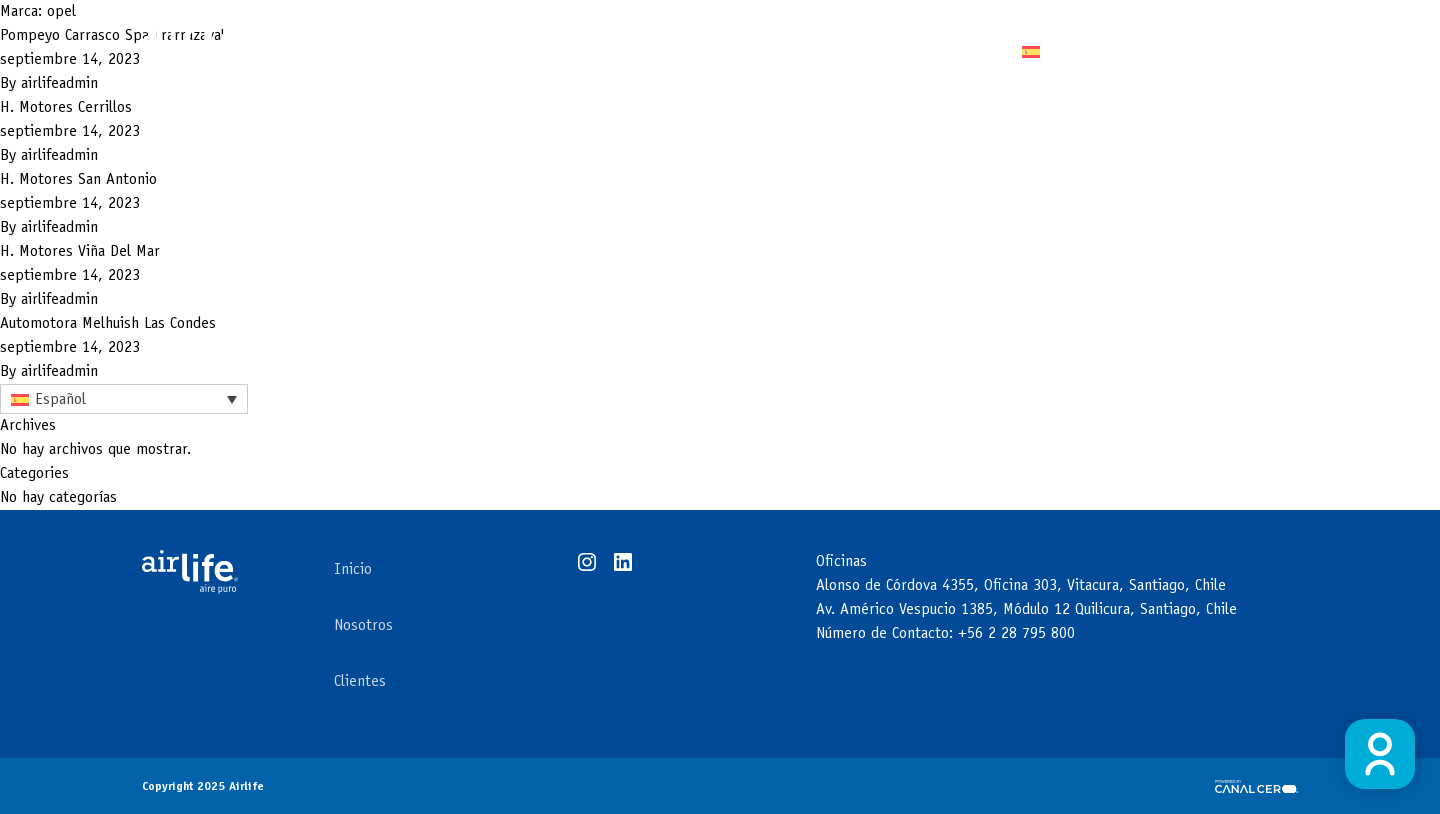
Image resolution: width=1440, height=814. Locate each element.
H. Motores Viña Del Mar (80, 252)
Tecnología (500, 50)
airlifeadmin (59, 156)
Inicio (353, 570)
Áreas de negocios (700, 50)
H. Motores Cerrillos (66, 108)
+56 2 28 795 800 (1016, 634)
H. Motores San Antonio (78, 180)
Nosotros (363, 626)
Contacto (950, 50)
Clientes (848, 50)
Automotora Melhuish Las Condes (108, 324)
